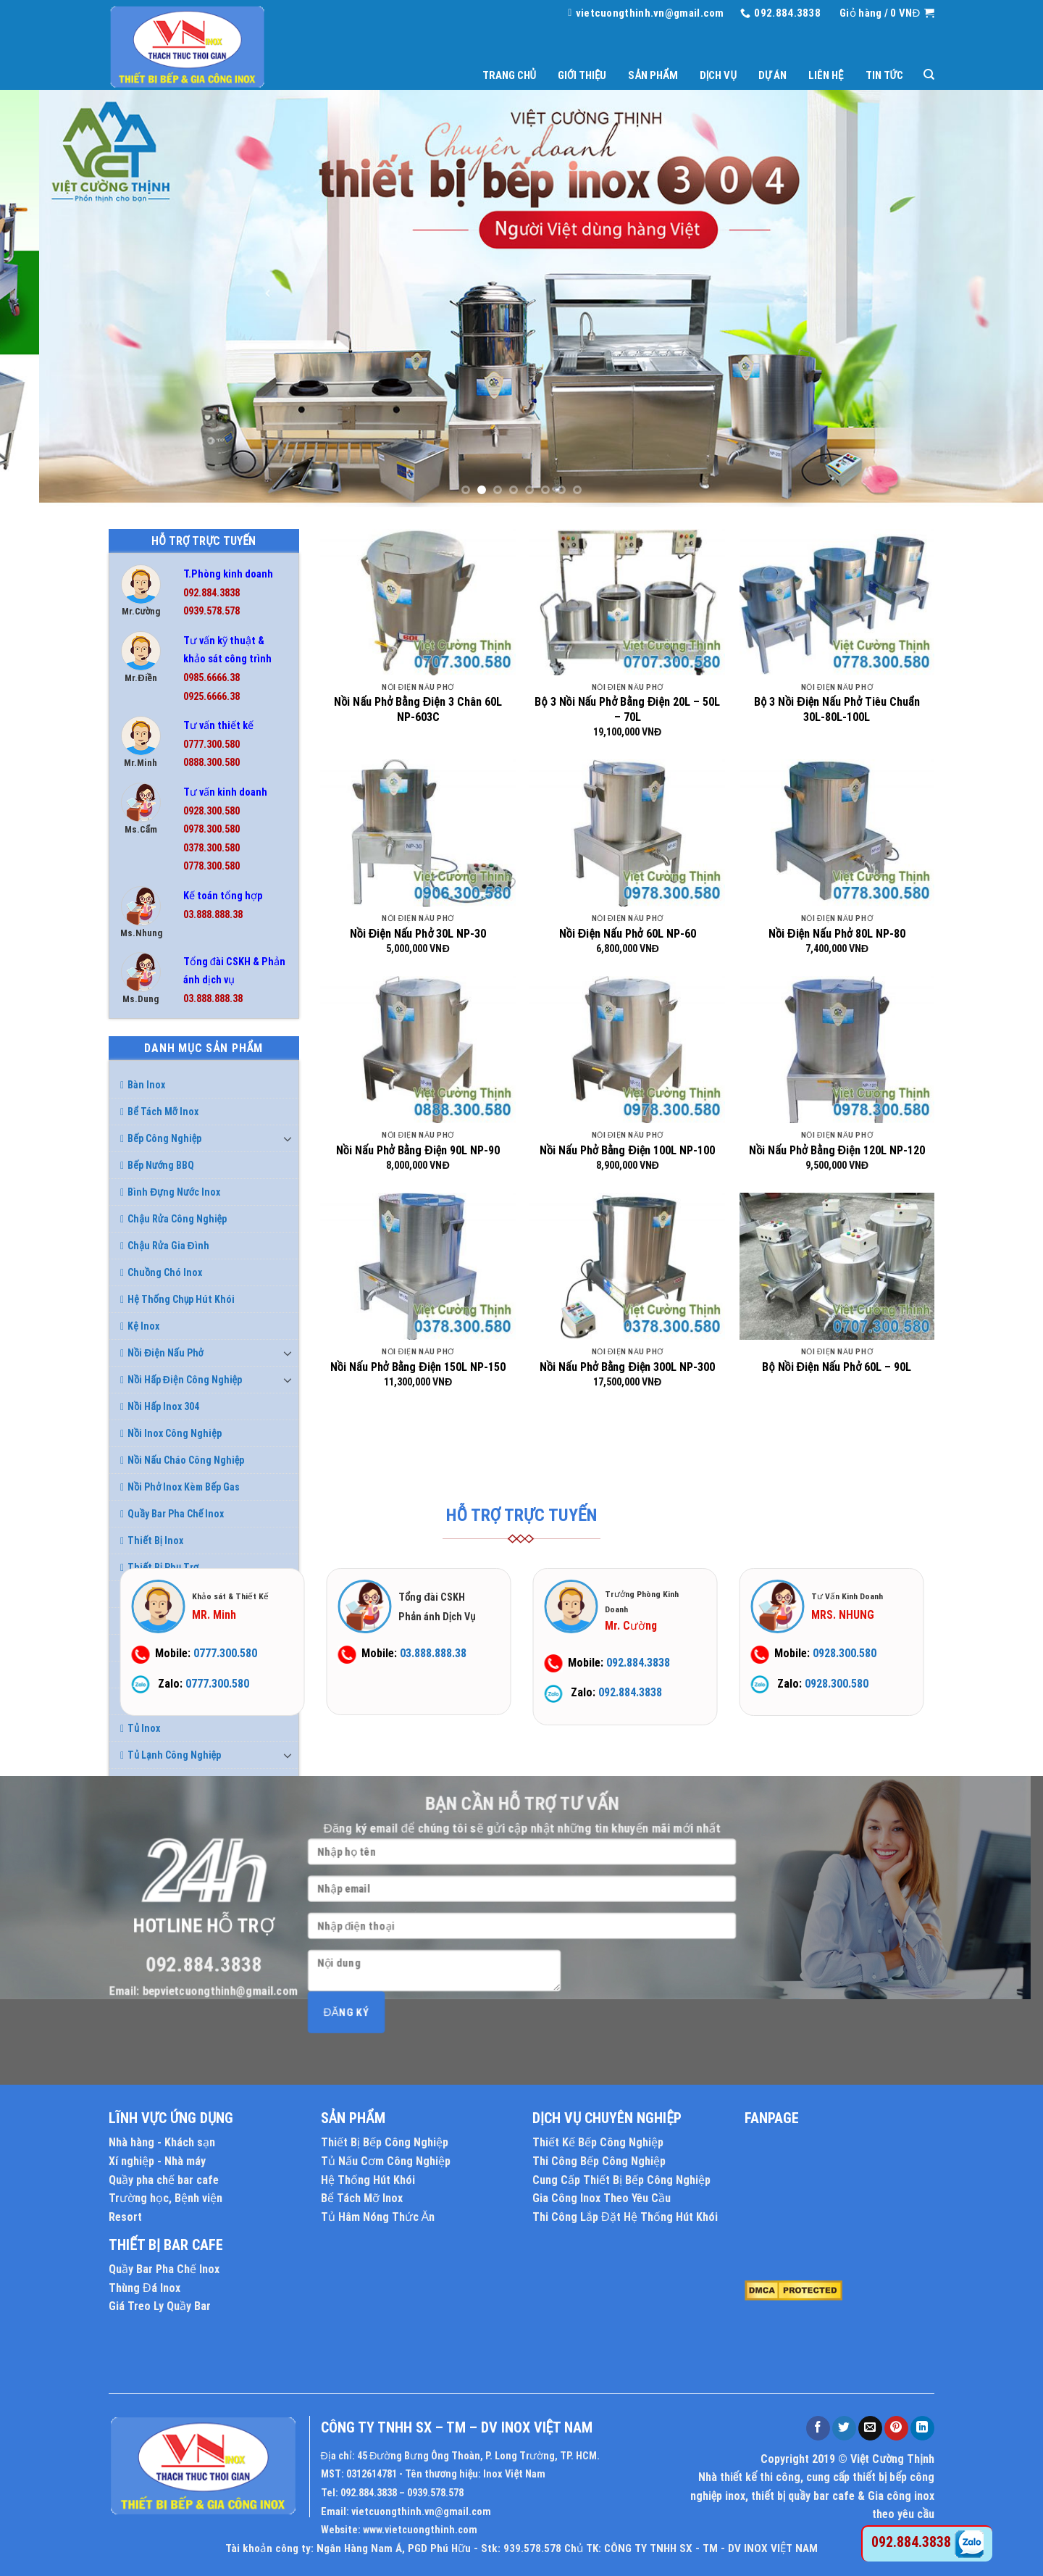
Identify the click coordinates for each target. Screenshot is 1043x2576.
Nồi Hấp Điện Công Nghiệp (181, 1379)
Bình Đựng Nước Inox (170, 1192)
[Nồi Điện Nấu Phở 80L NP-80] (837, 832)
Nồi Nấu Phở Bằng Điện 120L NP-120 (836, 1150)
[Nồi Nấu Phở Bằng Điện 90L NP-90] (418, 1049)
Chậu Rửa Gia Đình (164, 1245)
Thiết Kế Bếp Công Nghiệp (597, 2142)
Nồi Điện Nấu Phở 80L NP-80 (836, 934)
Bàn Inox (142, 1085)
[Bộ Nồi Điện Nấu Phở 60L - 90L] (837, 1266)
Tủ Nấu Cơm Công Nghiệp (386, 2161)
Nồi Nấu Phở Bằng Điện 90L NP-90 (418, 1150)
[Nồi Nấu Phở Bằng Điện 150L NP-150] (418, 1266)
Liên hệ (825, 75)
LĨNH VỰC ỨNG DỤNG (171, 2118)
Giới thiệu (582, 75)
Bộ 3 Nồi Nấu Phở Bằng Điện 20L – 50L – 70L (627, 709)
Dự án (772, 75)
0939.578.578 (211, 611)
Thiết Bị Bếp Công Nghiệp (384, 2142)
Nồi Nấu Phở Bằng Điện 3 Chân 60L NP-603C (417, 709)
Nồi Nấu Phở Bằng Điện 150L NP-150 (418, 1367)
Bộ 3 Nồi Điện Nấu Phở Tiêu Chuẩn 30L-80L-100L (837, 709)
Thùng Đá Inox (144, 2288)
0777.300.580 (211, 744)
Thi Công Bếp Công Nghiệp (599, 2161)
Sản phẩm (652, 75)
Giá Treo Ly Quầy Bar (160, 2306)
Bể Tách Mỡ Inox (159, 1111)
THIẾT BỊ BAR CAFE (166, 2245)
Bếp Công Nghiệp (160, 1138)
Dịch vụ (718, 75)
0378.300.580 (211, 848)
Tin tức (884, 75)
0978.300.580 (211, 829)
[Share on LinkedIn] (922, 2428)
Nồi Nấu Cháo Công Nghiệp (182, 1460)
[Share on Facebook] (818, 2428)
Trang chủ (509, 75)
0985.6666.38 (211, 678)
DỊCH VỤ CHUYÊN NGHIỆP (607, 2118)
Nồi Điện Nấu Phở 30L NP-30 (418, 934)
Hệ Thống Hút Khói (368, 2180)
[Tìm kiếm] (928, 74)
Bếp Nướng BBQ (157, 1165)
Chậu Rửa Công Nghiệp (173, 1219)
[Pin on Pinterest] (896, 2428)
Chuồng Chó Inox (161, 1272)
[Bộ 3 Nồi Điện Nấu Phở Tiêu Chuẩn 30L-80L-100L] (837, 602)
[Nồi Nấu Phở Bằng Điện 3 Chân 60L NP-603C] (418, 602)
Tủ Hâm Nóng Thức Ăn (378, 2217)
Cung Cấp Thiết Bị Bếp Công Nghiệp (621, 2180)
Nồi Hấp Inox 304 (159, 1406)
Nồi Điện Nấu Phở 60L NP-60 (627, 934)
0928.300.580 (211, 811)
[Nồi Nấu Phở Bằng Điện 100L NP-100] (627, 1049)
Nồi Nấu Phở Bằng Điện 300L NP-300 (627, 1367)
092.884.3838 (211, 593)
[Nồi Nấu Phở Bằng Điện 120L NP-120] (837, 1049)
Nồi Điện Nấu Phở (162, 1353)
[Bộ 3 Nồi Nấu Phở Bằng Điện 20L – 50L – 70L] (627, 602)
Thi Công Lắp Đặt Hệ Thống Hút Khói (625, 2217)
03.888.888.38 (213, 915)
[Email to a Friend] (870, 2428)
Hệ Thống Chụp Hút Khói (177, 1299)
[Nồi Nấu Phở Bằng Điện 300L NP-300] (627, 1266)
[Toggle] (287, 1138)
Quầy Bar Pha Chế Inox (164, 2269)
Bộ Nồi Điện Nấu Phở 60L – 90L (836, 1367)
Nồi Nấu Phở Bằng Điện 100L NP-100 (627, 1150)
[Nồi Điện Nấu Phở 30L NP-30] (418, 832)
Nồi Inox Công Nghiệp (171, 1433)
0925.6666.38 (211, 697)
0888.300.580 (211, 762)
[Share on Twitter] (844, 2428)
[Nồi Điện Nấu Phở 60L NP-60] (627, 832)
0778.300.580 (211, 866)
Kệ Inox (139, 1326)
